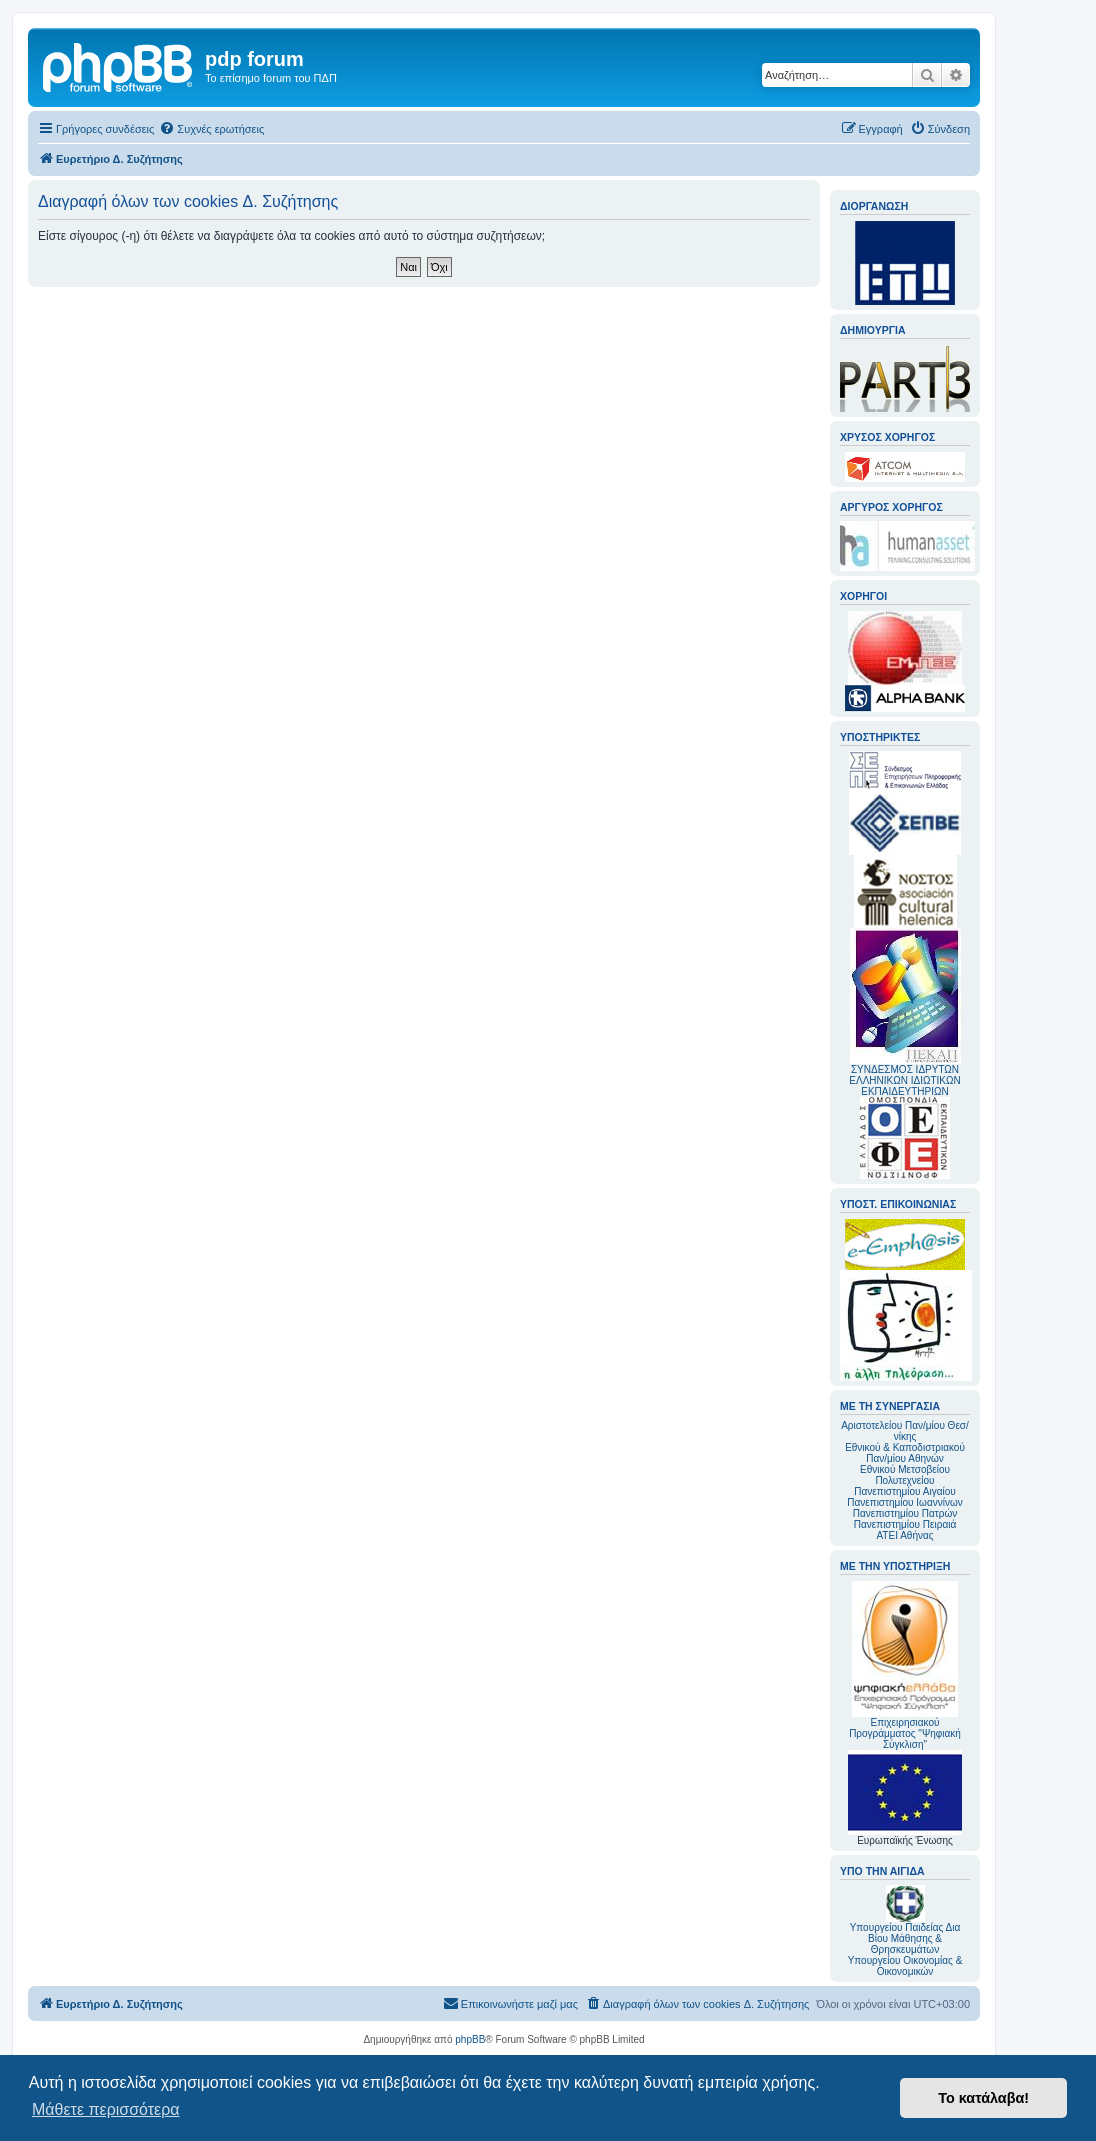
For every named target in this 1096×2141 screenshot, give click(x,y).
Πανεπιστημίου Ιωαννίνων (904, 1502)
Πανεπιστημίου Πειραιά (905, 1524)
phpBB (470, 2039)
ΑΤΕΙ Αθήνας (904, 1535)
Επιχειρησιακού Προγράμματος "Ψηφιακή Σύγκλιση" (905, 1665)
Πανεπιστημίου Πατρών (905, 1513)
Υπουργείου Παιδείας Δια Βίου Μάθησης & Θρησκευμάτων (905, 1938)
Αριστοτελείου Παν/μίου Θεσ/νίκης (905, 1431)
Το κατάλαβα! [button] (983, 2098)
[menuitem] (211, 129)
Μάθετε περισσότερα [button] (106, 2109)
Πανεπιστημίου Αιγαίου (904, 1491)
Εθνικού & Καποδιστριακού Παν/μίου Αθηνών (905, 1453)
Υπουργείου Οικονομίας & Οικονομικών (905, 1966)
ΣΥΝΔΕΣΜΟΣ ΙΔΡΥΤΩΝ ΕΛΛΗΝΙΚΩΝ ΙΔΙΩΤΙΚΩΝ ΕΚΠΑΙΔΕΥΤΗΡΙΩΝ (904, 1080)
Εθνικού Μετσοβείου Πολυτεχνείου (905, 1475)
